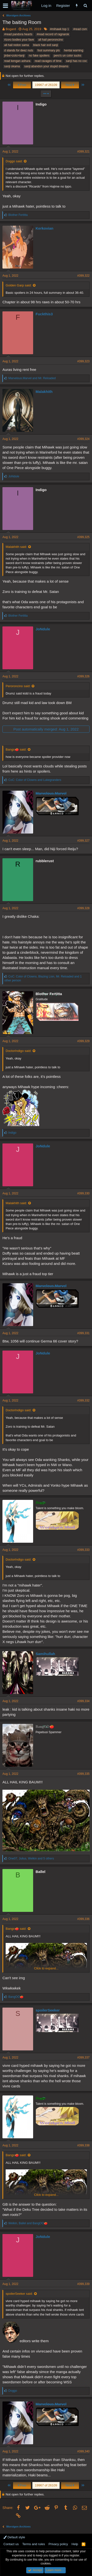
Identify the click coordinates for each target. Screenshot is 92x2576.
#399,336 (83, 1919)
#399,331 (83, 1333)
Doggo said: (14, 161)
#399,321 (83, 151)
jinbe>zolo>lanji (14, 55)
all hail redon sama (16, 45)
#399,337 (83, 2057)
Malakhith (44, 391)
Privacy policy (58, 2544)
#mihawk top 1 (59, 29)
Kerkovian (44, 228)
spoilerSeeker (48, 2010)
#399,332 (83, 1400)
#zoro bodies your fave (19, 39)
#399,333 (83, 1550)
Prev (22, 85)
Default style (14, 2537)
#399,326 (83, 676)
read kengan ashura (17, 61)
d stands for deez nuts (18, 50)
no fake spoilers (39, 55)
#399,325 (83, 537)
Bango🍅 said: (16, 749)
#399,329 (83, 1041)
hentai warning (73, 50)
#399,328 (83, 908)
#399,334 (83, 1701)
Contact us (11, 2544)
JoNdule (43, 629)
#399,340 (83, 2451)
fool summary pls (49, 50)
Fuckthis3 (44, 314)
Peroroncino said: (18, 686)
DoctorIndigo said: (18, 1051)
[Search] (85, 5)
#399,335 (83, 1774)
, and (28, 2223)
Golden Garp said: (19, 285)
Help (75, 2544)
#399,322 (83, 275)
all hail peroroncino (50, 39)
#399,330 (83, 1193)
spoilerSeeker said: (19, 2293)
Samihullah (45, 1654)
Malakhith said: (16, 547)
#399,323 (83, 361)
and (32, 378)
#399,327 (83, 840)
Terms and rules (33, 2544)
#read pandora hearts (18, 34)
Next (70, 85)
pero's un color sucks (67, 55)
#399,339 (83, 2284)
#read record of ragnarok (53, 34)
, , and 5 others (31, 1858)
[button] (5, 6)
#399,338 (83, 2145)
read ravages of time (48, 61)
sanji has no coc (76, 61)
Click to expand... (46, 1968)
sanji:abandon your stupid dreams (46, 66)
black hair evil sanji (45, 45)
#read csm (80, 29)
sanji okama (12, 66)
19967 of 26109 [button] (46, 85)
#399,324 (83, 439)
